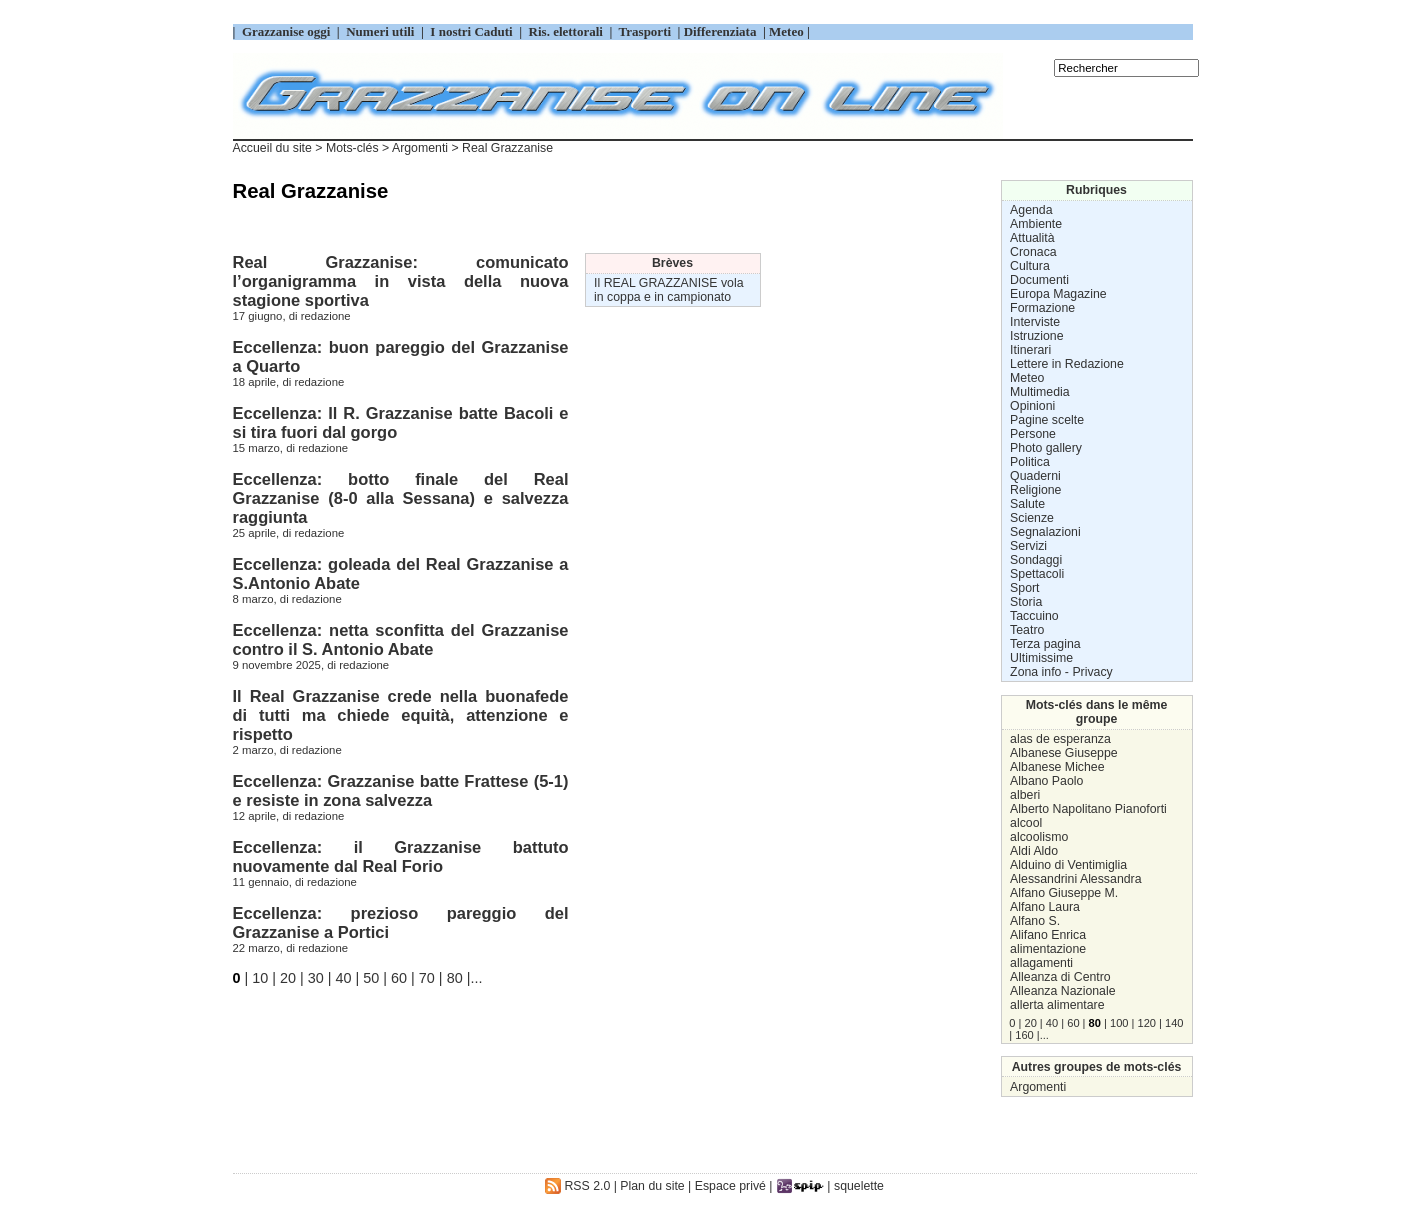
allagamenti (1041, 963)
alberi (1025, 795)
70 (427, 978)
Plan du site (652, 1186)
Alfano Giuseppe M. (1064, 893)
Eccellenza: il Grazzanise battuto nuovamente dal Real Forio (401, 856)
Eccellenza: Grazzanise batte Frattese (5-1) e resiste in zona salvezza (401, 790)
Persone (1033, 434)
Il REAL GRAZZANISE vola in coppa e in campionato (668, 290)
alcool (1026, 823)
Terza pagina (1045, 644)
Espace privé (730, 1186)
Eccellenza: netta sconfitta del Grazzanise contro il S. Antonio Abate (401, 639)
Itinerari (1030, 350)
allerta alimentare (1057, 1005)
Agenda (1031, 210)
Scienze (1032, 518)
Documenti (1039, 280)
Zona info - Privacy (1061, 672)
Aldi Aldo (1034, 851)
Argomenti (1038, 1087)
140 (1174, 1023)
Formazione (1042, 308)
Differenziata (722, 31)
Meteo (1027, 378)
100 (1119, 1023)
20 (288, 978)
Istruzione (1036, 336)
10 (260, 978)
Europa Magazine (1058, 294)
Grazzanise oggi (286, 31)
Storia (1026, 602)
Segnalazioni (1045, 532)
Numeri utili (380, 31)
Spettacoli (1037, 574)
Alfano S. (1035, 921)
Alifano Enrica (1048, 935)
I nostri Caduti (471, 31)
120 (1147, 1023)
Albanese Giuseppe (1063, 753)
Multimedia (1040, 392)
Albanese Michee (1057, 767)
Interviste (1035, 322)
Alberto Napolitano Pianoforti (1088, 809)
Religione (1035, 490)
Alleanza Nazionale (1062, 991)
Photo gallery (1046, 448)
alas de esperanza (1060, 739)
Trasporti (647, 31)
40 (344, 978)
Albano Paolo (1046, 781)
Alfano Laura (1045, 907)
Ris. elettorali (565, 31)
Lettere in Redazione (1067, 364)
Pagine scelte (1047, 420)
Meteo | (788, 31)
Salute (1027, 504)
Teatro (1027, 630)
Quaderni (1035, 476)
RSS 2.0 (577, 1186)
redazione (326, 316)
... (476, 978)
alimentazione (1048, 949)
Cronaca (1033, 252)
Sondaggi (1036, 560)
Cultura (1030, 266)
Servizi (1028, 546)
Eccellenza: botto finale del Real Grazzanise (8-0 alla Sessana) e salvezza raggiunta (401, 498)
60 (399, 978)
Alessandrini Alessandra (1075, 879)
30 (316, 978)
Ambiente (1036, 224)
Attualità (1032, 238)
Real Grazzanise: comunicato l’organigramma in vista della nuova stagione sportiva (401, 281)
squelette (859, 1186)
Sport (1024, 588)
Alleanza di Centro (1060, 977)
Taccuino (1034, 616)
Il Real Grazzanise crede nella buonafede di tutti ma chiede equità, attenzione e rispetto (401, 715)
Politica (1030, 462)
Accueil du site (272, 148)
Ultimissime (1041, 658)
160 (1024, 1035)
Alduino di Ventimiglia (1068, 865)
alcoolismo (1039, 837)
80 (455, 978)
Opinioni (1032, 406)
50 (371, 978)
